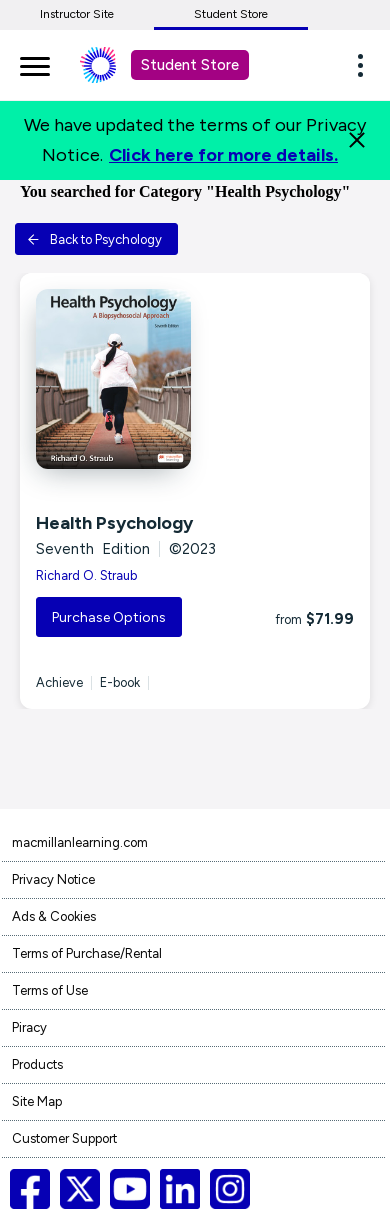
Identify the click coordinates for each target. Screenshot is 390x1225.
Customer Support (64, 1138)
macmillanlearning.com (80, 842)
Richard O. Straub (86, 575)
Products (37, 1064)
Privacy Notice (53, 879)
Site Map (37, 1101)
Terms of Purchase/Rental (87, 953)
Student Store (231, 14)
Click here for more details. (223, 155)
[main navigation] (35, 63)
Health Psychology (114, 523)
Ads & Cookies (54, 916)
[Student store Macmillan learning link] (113, 65)
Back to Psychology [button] (94, 239)
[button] (366, 65)
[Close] (357, 140)
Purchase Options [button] (109, 617)
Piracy (29, 1027)
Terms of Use (50, 990)
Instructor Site (77, 14)
